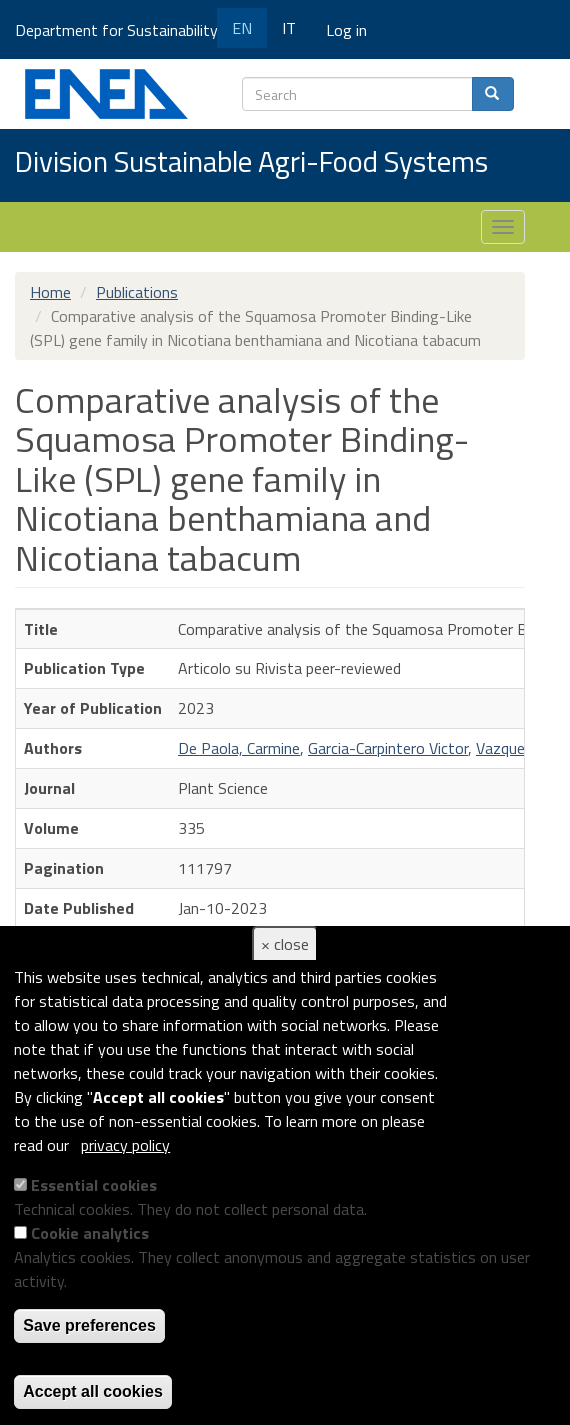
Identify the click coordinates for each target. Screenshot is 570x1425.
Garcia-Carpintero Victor (388, 748)
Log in (346, 30)
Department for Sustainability (123, 30)
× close (285, 944)
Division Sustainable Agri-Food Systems (251, 163)
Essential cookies (94, 1185)
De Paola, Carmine (239, 748)
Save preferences (89, 1325)
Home (50, 292)
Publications (137, 292)
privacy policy (125, 1145)
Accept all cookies (93, 1391)
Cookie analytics (90, 1233)
